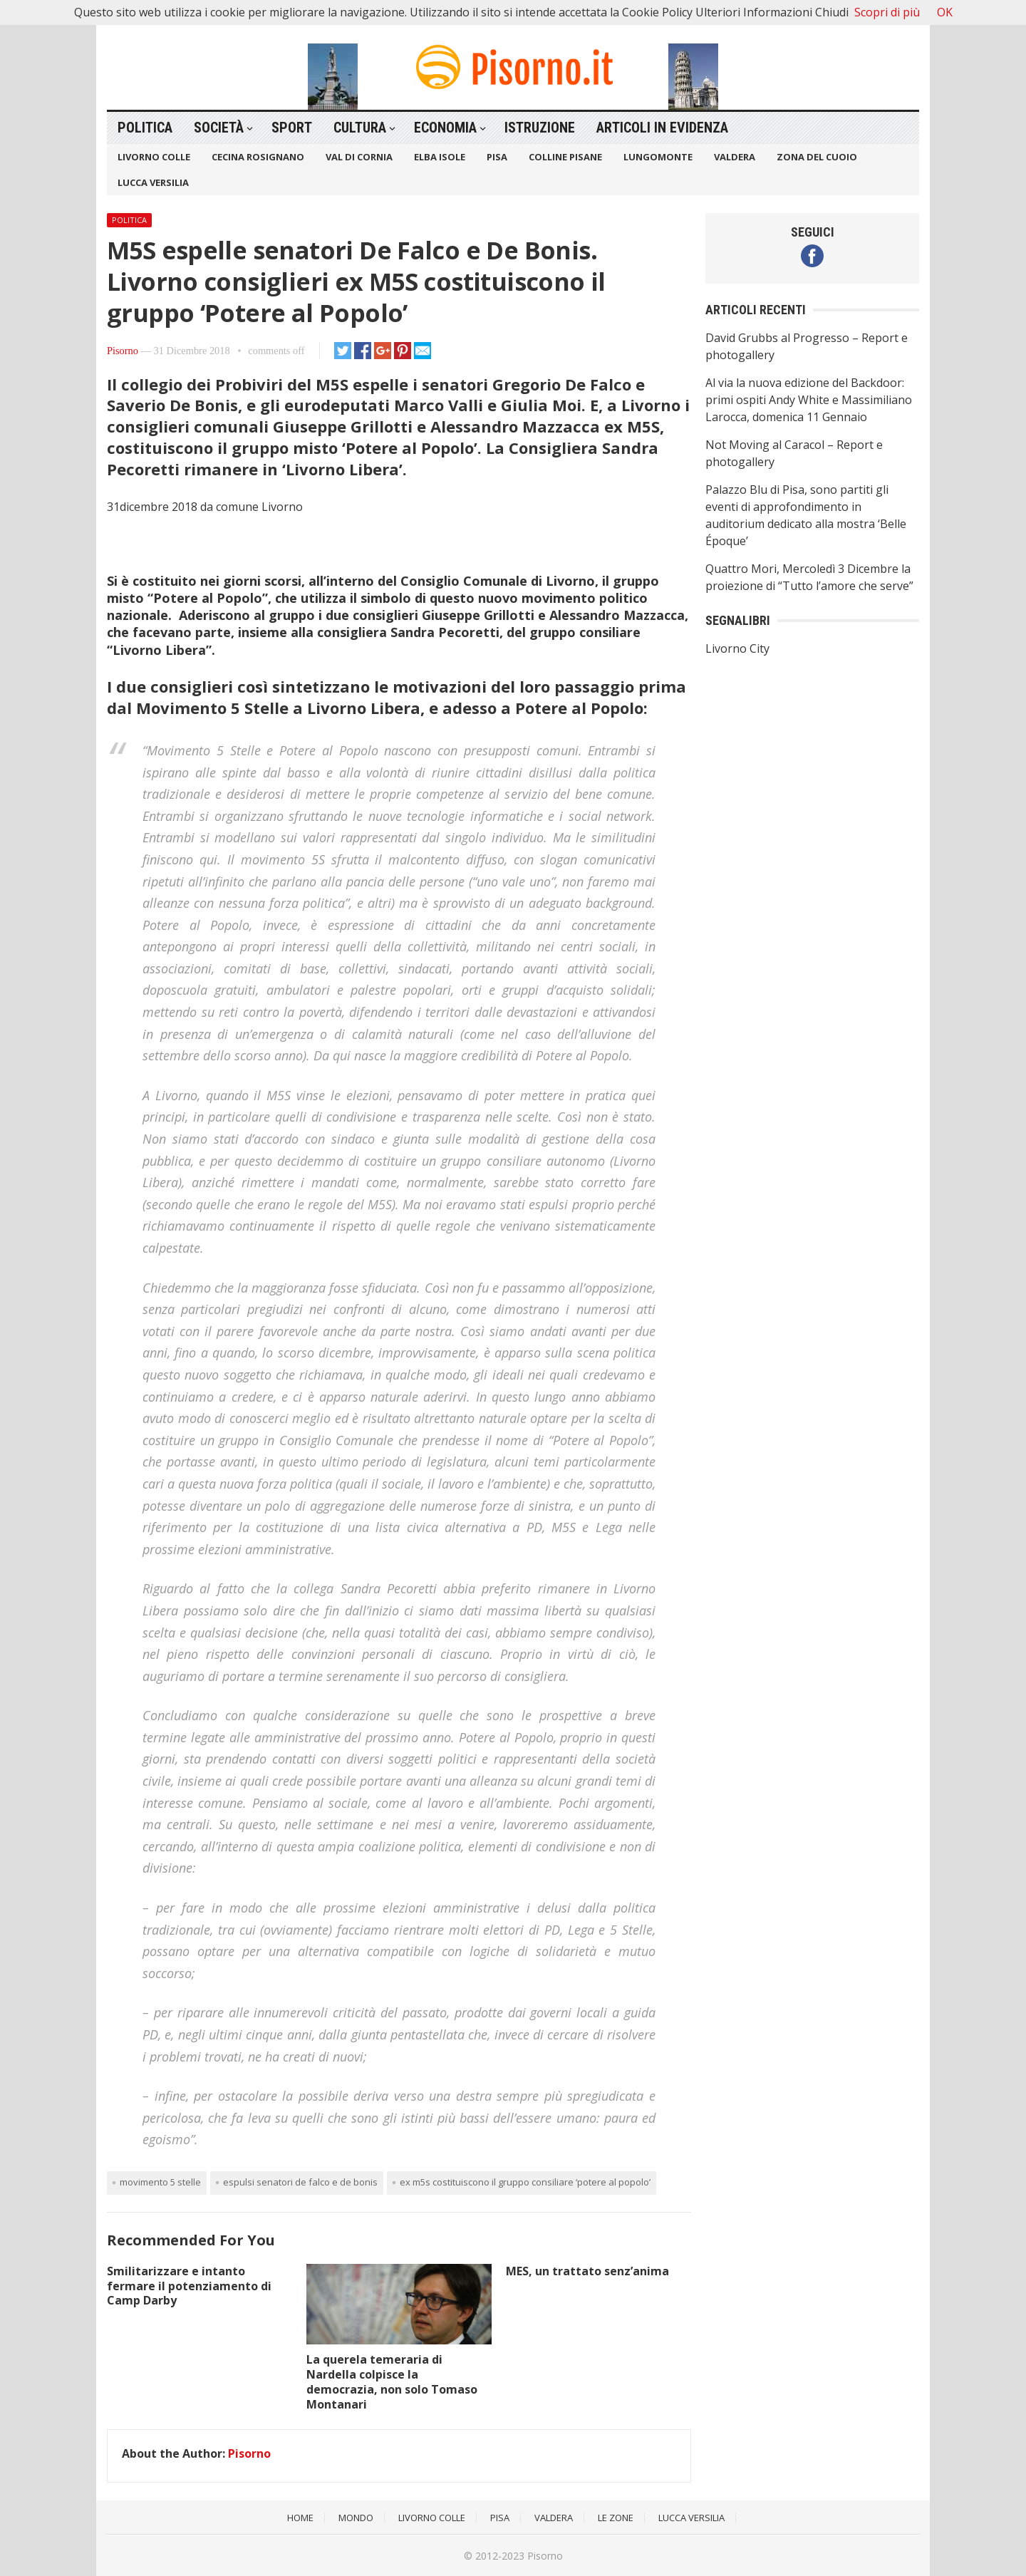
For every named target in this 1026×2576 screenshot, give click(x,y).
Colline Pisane (565, 156)
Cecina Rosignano (258, 156)
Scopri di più (887, 12)
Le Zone (615, 2517)
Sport (291, 127)
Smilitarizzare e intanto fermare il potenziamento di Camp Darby (189, 2286)
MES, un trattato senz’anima (587, 2271)
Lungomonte (658, 156)
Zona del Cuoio (817, 156)
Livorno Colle (154, 156)
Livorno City (737, 648)
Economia (445, 127)
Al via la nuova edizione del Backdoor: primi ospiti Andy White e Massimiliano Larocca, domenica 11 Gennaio (808, 400)
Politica (145, 127)
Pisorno (122, 350)
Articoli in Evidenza (662, 127)
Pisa (497, 156)
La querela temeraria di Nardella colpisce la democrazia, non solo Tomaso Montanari (391, 2381)
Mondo (355, 2517)
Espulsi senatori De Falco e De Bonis (300, 2182)
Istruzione (539, 127)
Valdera (734, 156)
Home (300, 2517)
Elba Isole (439, 156)
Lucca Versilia (153, 182)
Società (219, 127)
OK (945, 12)
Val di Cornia (359, 156)
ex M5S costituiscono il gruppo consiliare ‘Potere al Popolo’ (525, 2182)
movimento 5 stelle (160, 2182)
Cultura (359, 127)
